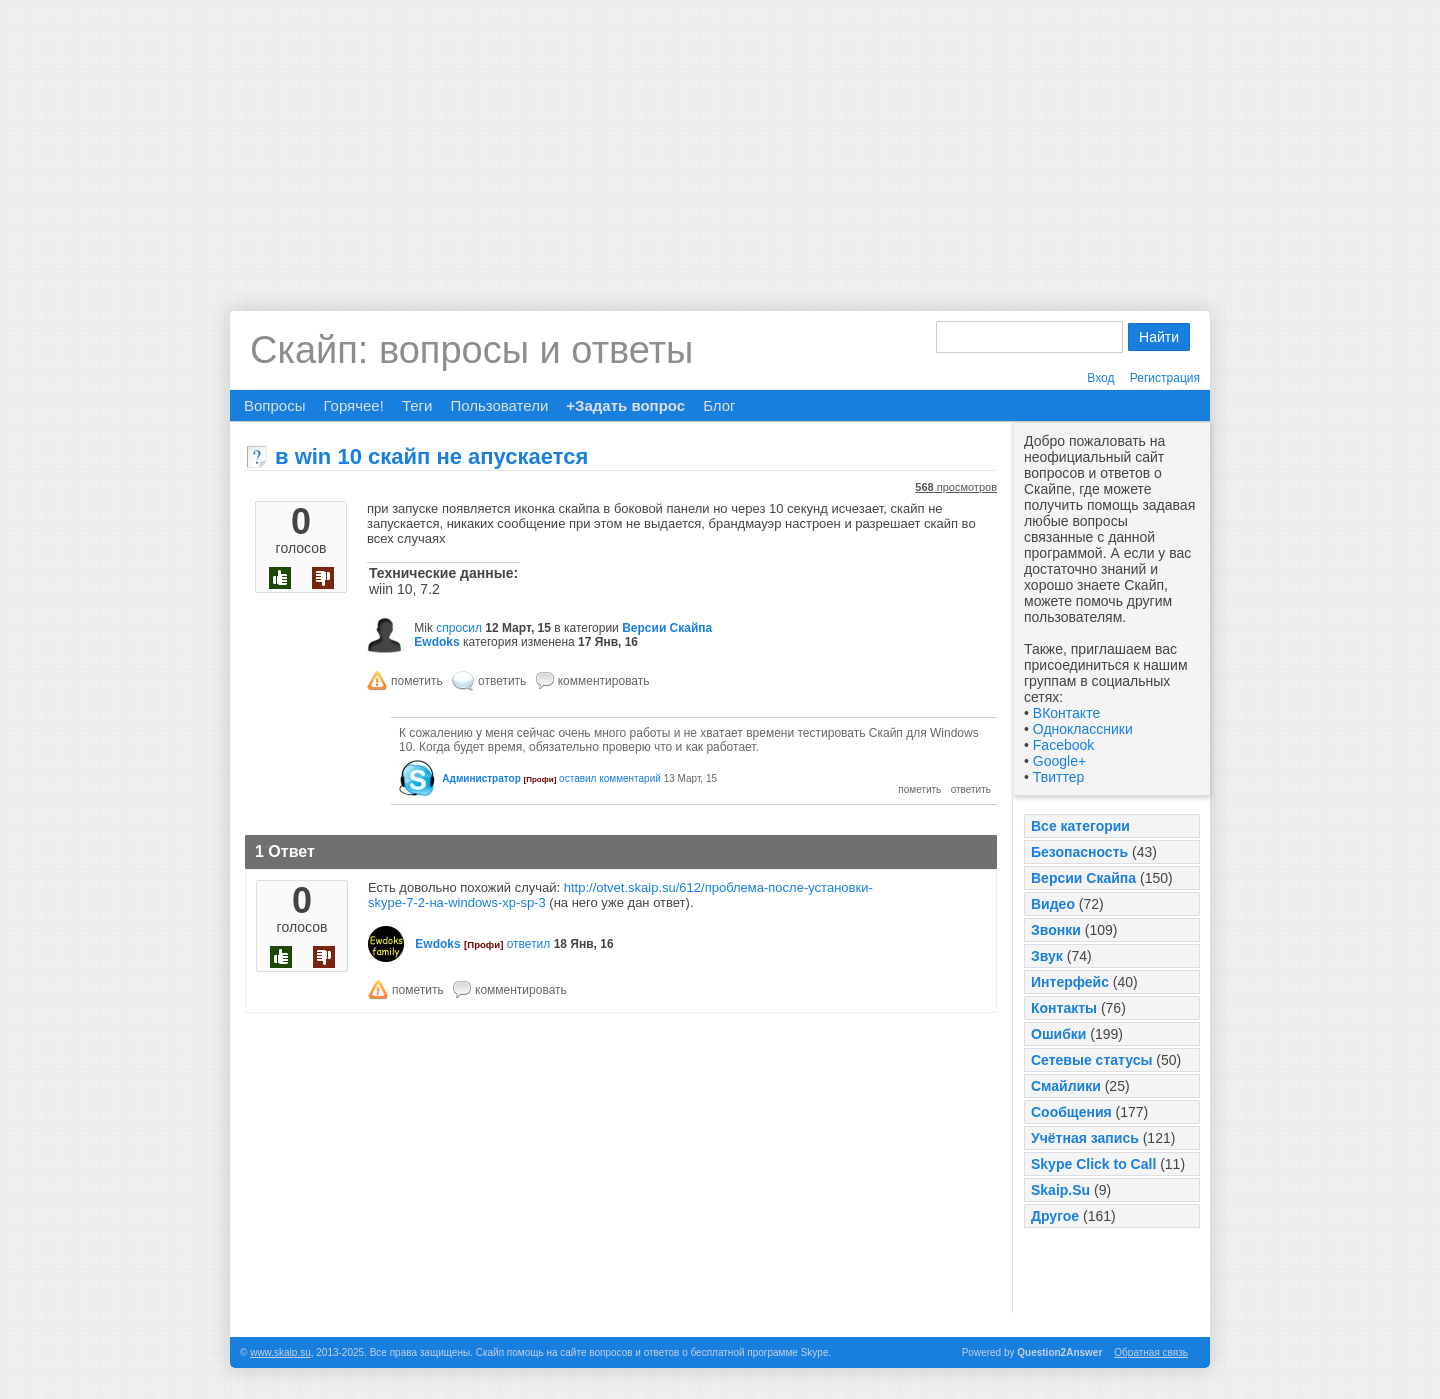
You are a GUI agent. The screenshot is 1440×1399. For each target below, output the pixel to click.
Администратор (481, 778)
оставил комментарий (610, 778)
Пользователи (499, 405)
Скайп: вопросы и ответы (471, 350)
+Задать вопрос (625, 405)
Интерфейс (1070, 982)
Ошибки (1058, 1034)
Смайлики (1066, 1086)
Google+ (1059, 761)
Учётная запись (1085, 1138)
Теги (417, 405)
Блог (719, 405)
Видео (1053, 904)
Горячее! (353, 405)
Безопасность (1079, 852)
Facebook (1063, 745)
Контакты (1064, 1008)
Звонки (1056, 930)
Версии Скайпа (1083, 878)
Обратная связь (1151, 1352)
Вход (1100, 378)
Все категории (1080, 826)
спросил (459, 628)
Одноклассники (1083, 729)
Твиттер (1058, 777)
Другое (1055, 1216)
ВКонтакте (1066, 713)
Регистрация (1165, 378)
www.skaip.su (280, 1352)
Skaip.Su (1060, 1190)
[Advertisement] (720, 140)
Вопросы (274, 405)
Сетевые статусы (1091, 1060)
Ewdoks (436, 642)
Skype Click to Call (1093, 1164)
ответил (529, 944)
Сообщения (1071, 1112)
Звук (1047, 956)
